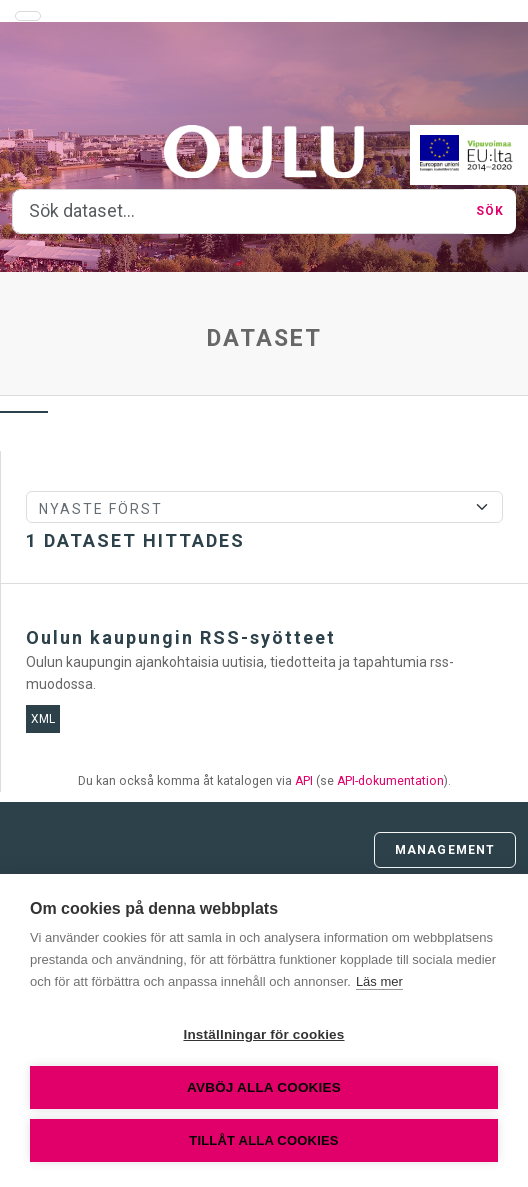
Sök (490, 211)
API (304, 781)
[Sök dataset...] (238, 212)
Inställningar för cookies (263, 1034)
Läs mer (379, 981)
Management (445, 850)
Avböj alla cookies (264, 1087)
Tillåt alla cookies (263, 1140)
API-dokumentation (390, 781)
